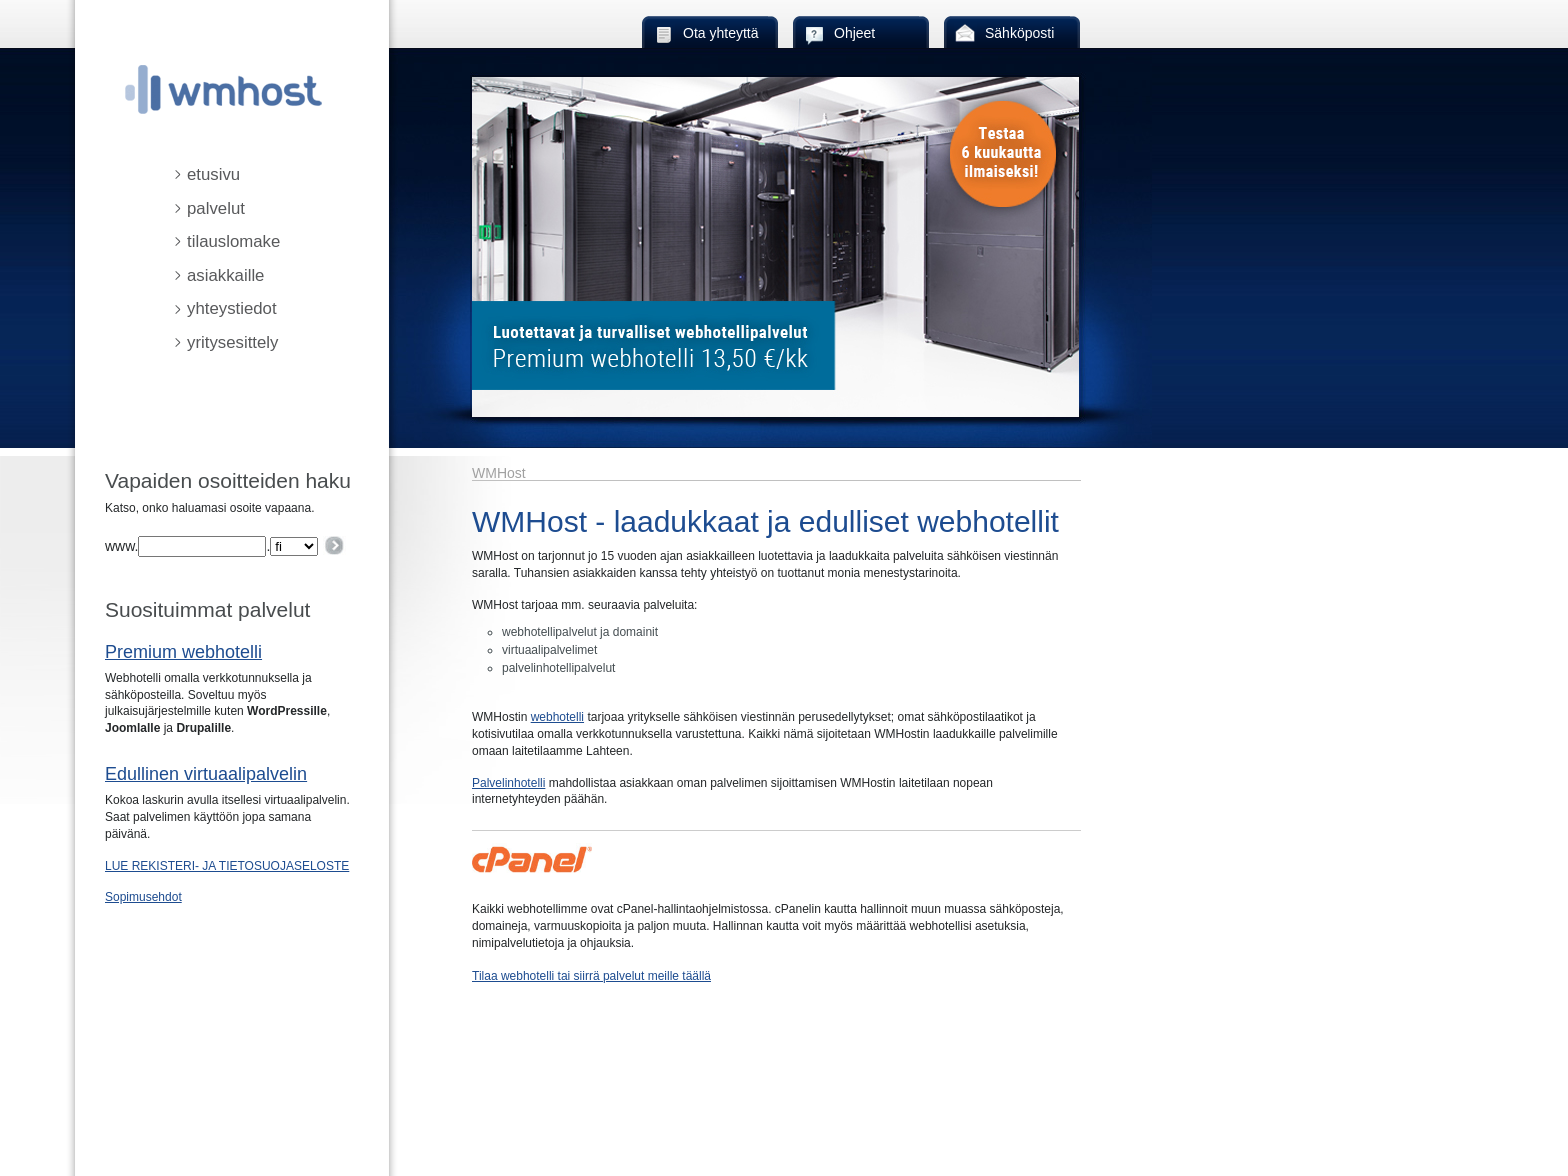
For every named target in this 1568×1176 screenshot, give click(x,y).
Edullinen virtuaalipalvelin (206, 774)
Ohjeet (854, 33)
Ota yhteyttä (720, 33)
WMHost (499, 473)
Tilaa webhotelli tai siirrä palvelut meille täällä (591, 976)
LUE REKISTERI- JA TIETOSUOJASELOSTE (227, 866)
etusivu (213, 174)
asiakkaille (225, 275)
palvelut (216, 208)
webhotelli (557, 717)
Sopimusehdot (143, 897)
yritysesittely (232, 342)
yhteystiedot (232, 308)
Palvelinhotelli (508, 783)
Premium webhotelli (183, 652)
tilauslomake (233, 241)
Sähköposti (1019, 33)
